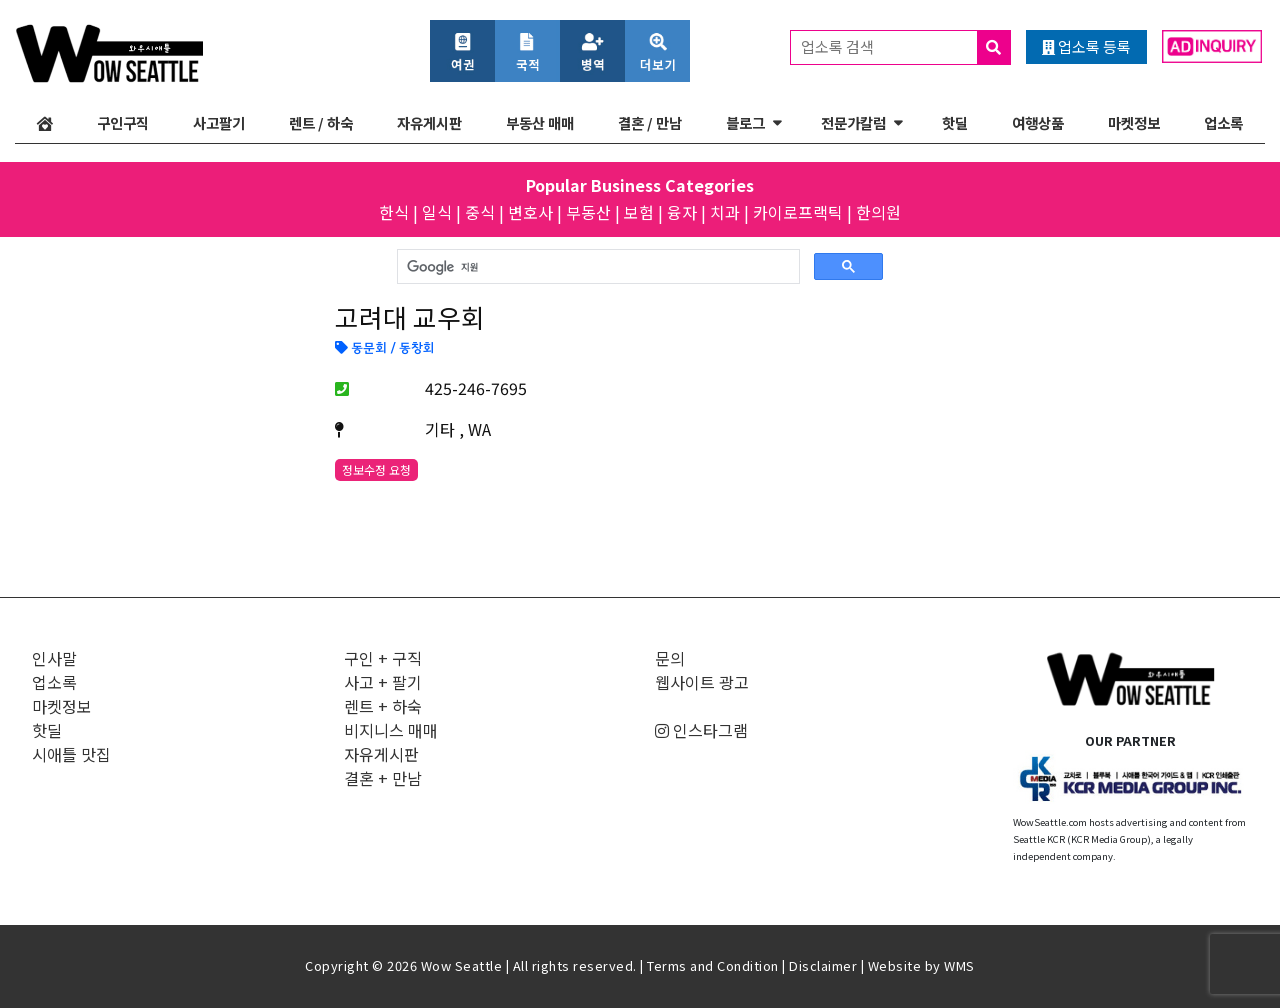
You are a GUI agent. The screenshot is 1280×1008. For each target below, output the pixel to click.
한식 (394, 212)
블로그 (745, 122)
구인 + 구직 (383, 658)
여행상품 (1038, 122)
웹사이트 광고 (702, 682)
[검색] (596, 267)
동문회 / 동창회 (385, 349)
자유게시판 (429, 122)
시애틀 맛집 (71, 754)
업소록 (1223, 122)
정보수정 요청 (376, 469)
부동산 (588, 212)
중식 (480, 212)
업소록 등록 (1086, 46)
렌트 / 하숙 (321, 122)
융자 (682, 212)
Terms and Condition (713, 965)
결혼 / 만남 (650, 122)
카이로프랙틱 (798, 212)
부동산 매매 (540, 122)
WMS (959, 965)
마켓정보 (1134, 122)
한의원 (878, 212)
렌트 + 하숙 (383, 706)
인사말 (54, 658)
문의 (670, 658)
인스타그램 (701, 730)
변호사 (530, 212)
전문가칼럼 (853, 122)
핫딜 (955, 122)
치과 (725, 212)
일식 (437, 212)
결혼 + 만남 (383, 778)
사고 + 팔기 (383, 682)
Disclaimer (823, 965)
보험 (639, 212)
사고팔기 (219, 122)
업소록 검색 (905, 47)
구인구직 (123, 122)
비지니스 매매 (391, 730)
